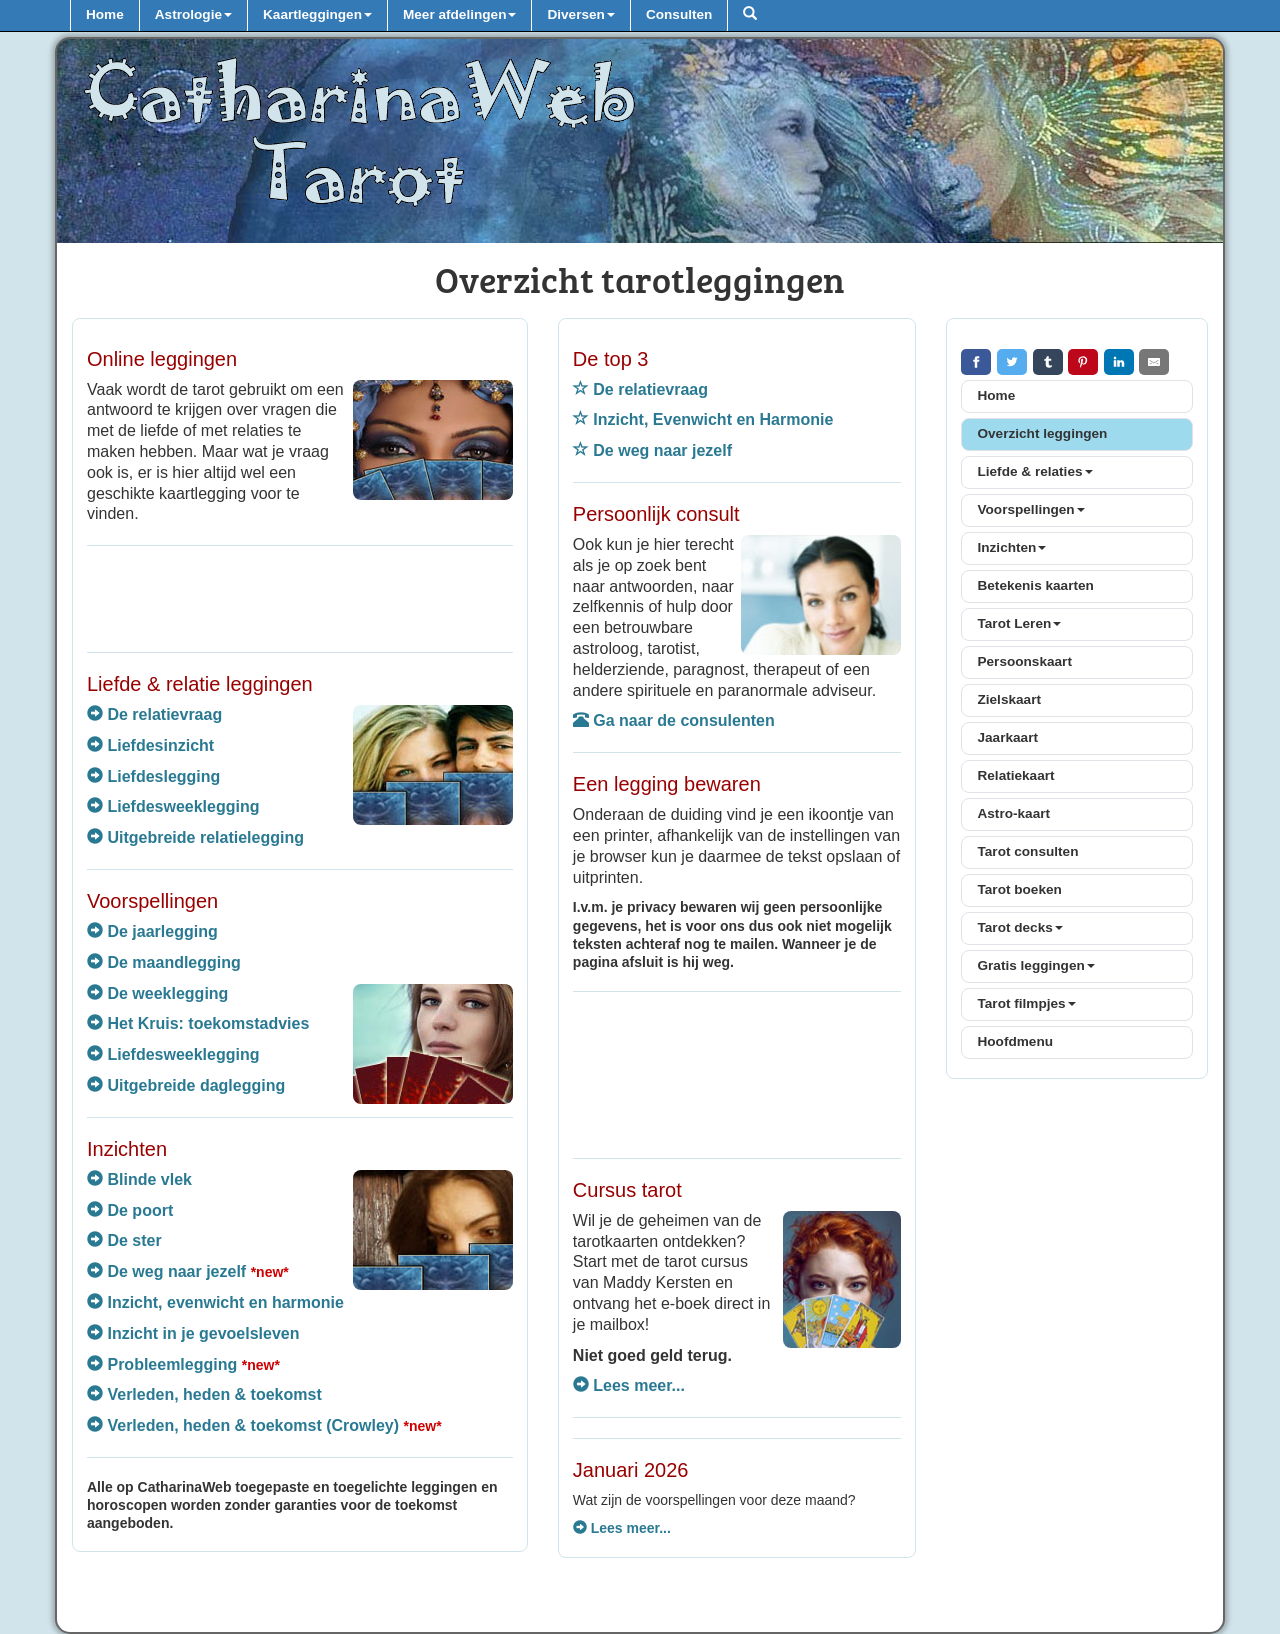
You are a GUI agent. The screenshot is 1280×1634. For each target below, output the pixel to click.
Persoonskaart (1024, 661)
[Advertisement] (300, 596)
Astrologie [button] (193, 14)
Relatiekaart (1015, 775)
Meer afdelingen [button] (460, 14)
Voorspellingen (1030, 509)
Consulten (679, 14)
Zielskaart (1008, 699)
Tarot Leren (1019, 623)
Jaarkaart (1007, 737)
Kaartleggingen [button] (317, 14)
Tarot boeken (1019, 889)
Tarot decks (1019, 927)
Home (105, 14)
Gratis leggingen (1035, 965)
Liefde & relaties (1034, 471)
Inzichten (1011, 547)
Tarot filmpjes (1026, 1003)
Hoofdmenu (1015, 1041)
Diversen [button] (580, 14)
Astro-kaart (1013, 813)
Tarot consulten (1027, 851)
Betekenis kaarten (1035, 585)
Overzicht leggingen (1042, 433)
